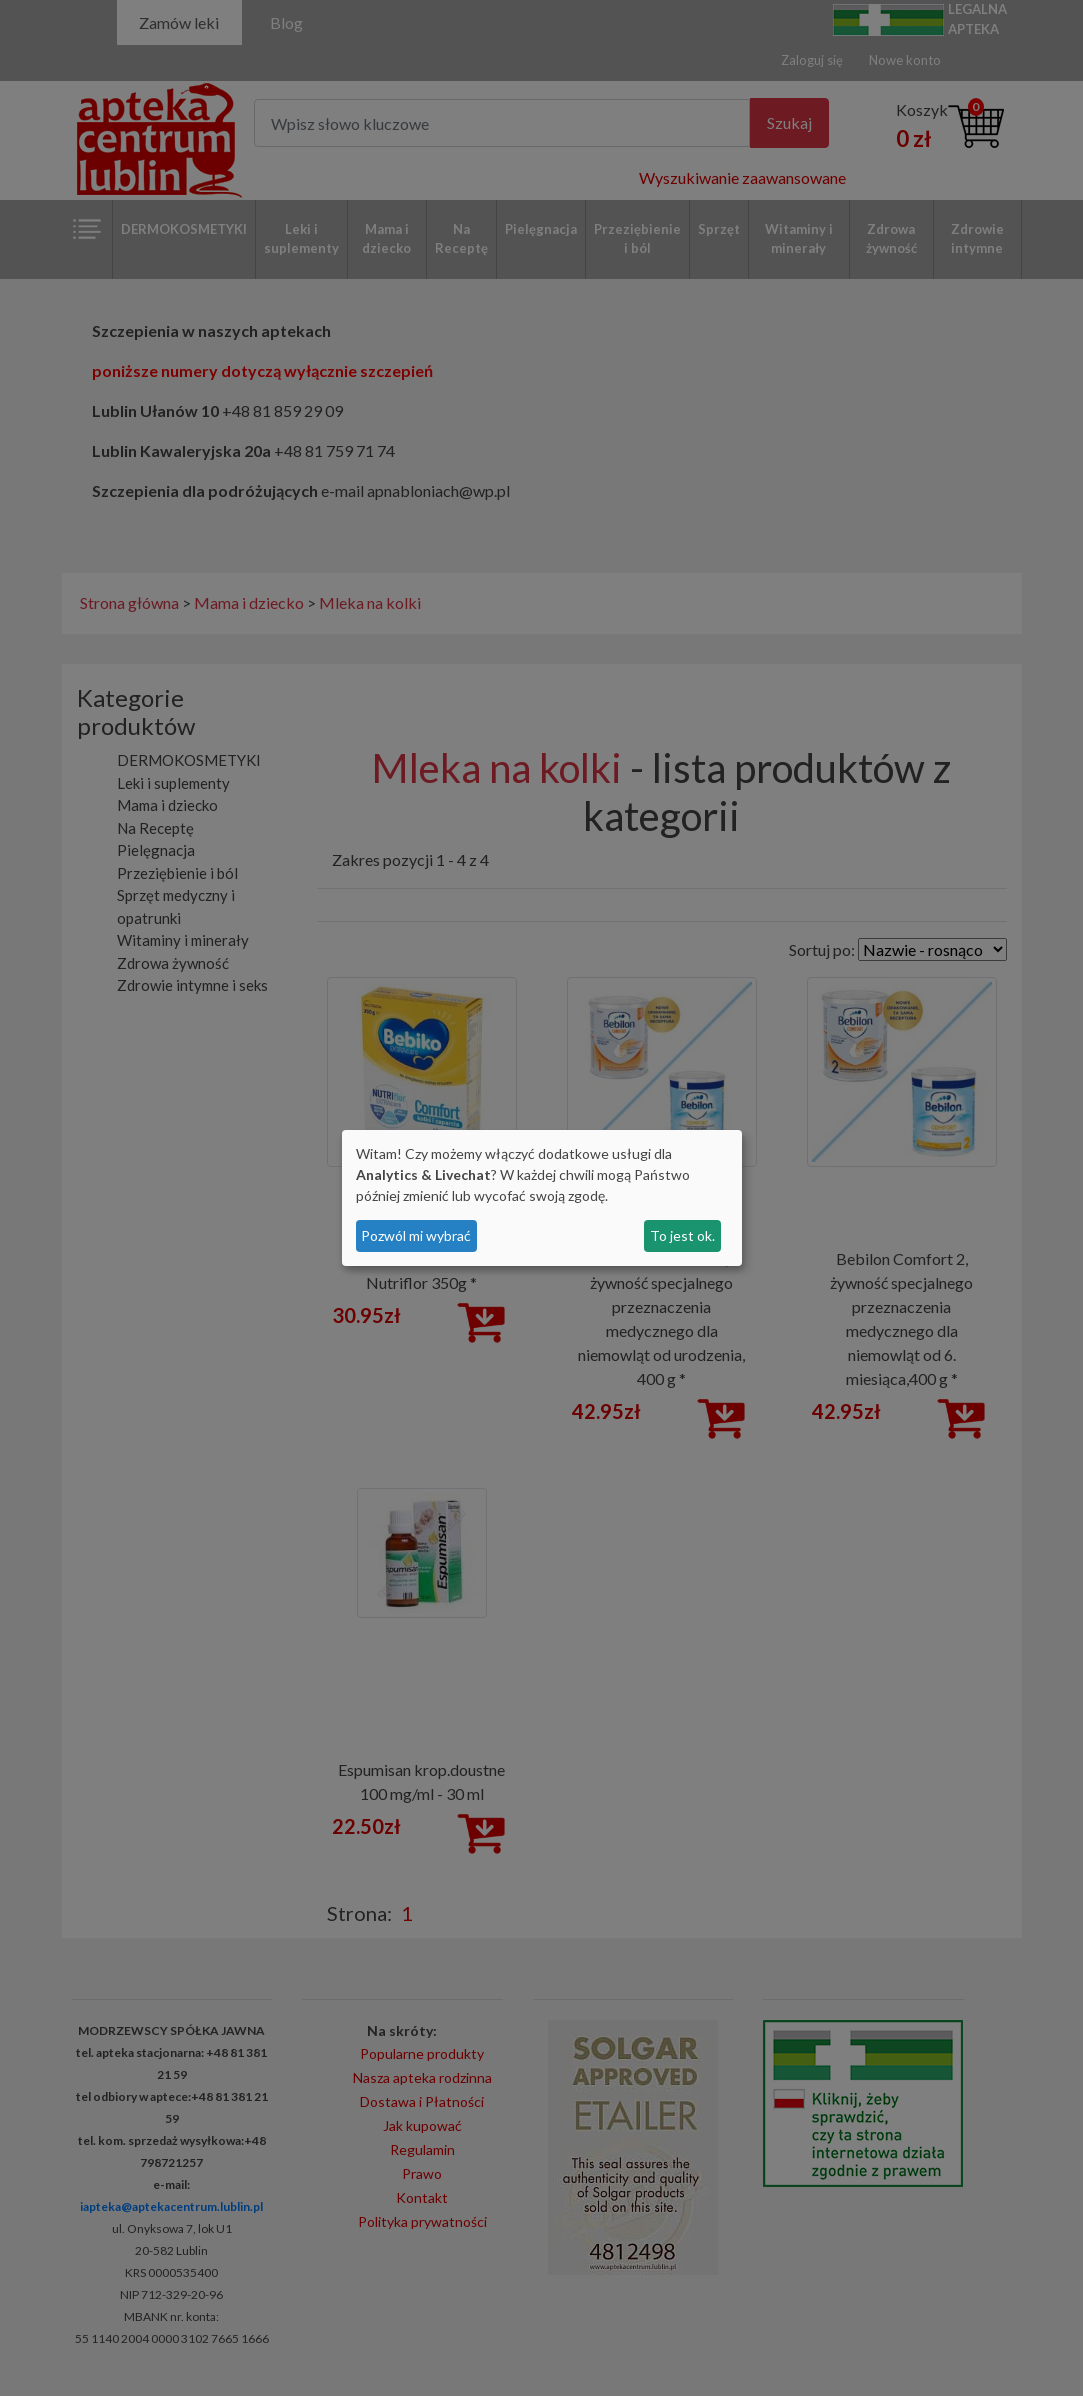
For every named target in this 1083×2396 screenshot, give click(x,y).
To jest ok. (682, 1235)
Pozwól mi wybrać (416, 1235)
